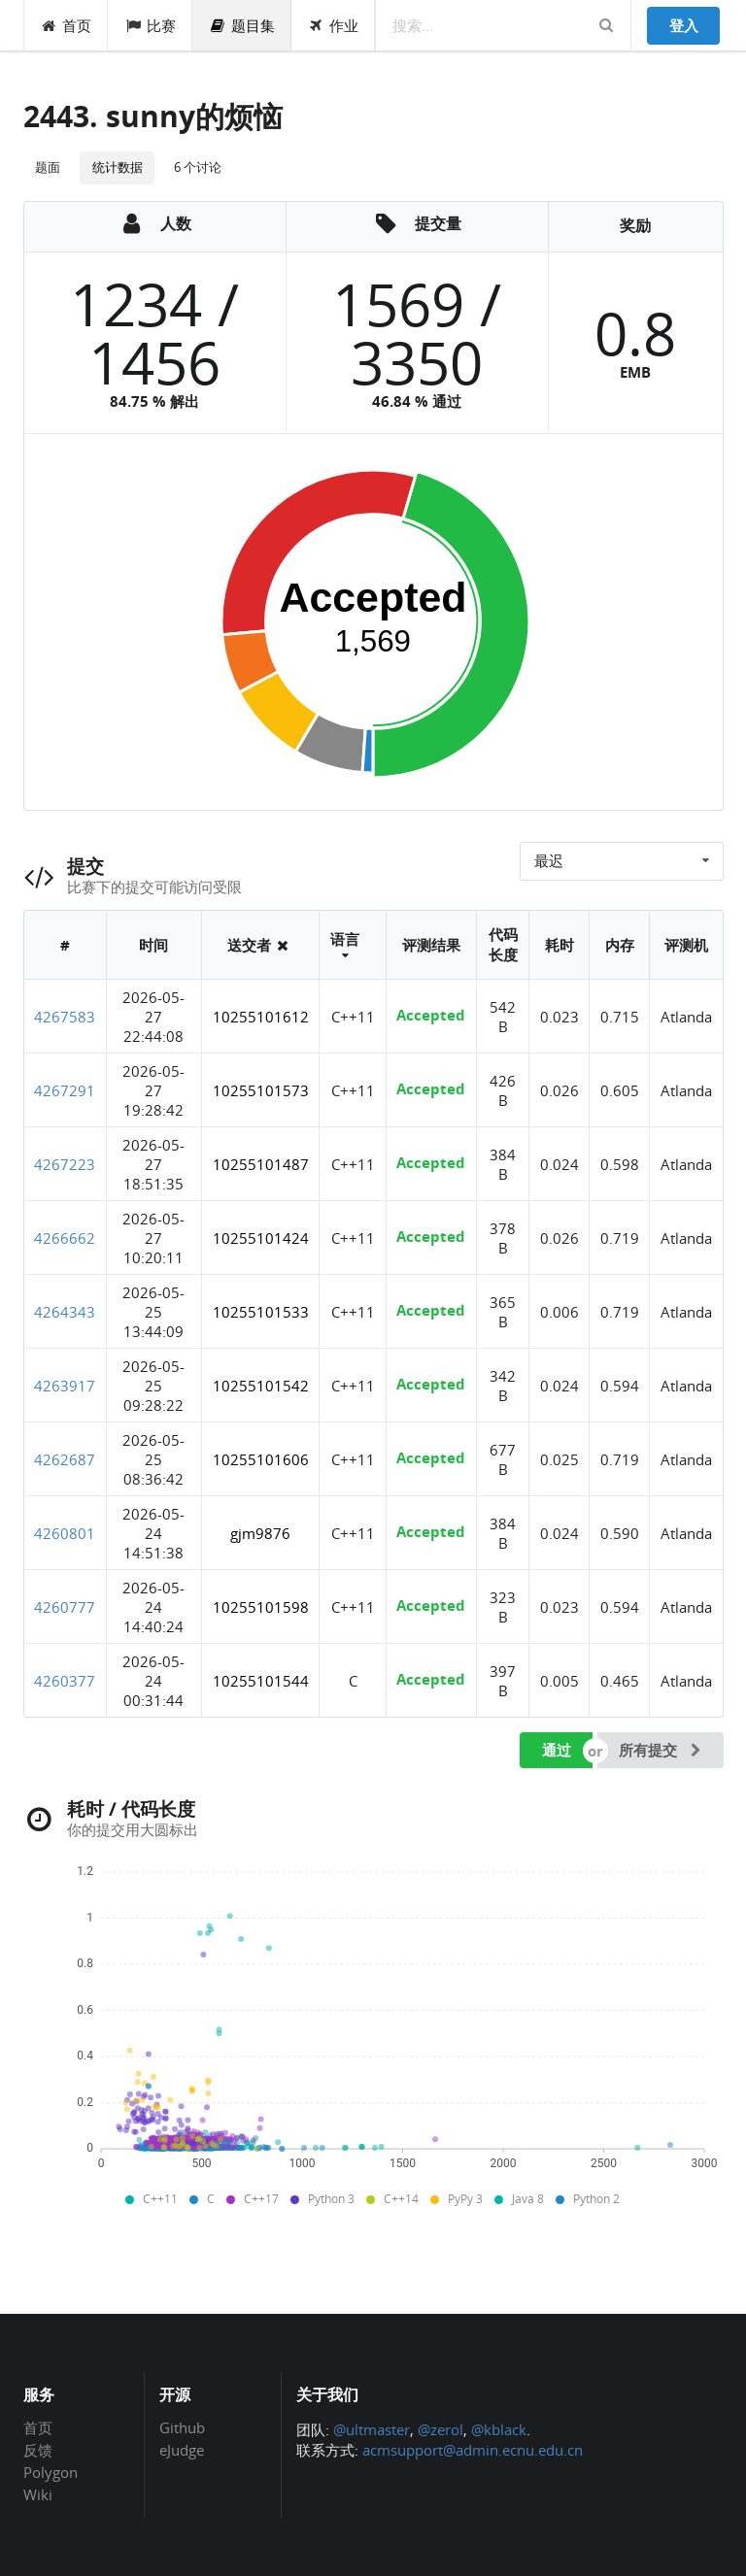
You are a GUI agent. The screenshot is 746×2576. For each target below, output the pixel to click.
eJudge (181, 2449)
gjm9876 (260, 1533)
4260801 (64, 1533)
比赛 (150, 25)
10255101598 (261, 1607)
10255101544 (261, 1680)
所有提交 (661, 1749)
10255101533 (261, 1311)
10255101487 (261, 1164)
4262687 (64, 1459)
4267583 (64, 1016)
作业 (333, 25)
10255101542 (261, 1385)
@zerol (440, 2429)
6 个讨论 (197, 167)
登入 (683, 25)
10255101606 (261, 1459)
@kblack (498, 2429)
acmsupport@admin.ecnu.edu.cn (472, 2449)
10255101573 (261, 1090)
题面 (47, 167)
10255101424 (261, 1238)
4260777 (64, 1607)
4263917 (64, 1385)
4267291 (64, 1090)
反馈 (37, 2449)
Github (182, 2428)
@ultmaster (371, 2429)
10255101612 (261, 1016)
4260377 (64, 1680)
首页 (66, 25)
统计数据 (117, 167)
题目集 (242, 25)
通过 (556, 1749)
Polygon (50, 2472)
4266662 (64, 1238)
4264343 (64, 1311)
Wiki (37, 2494)
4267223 (64, 1164)
